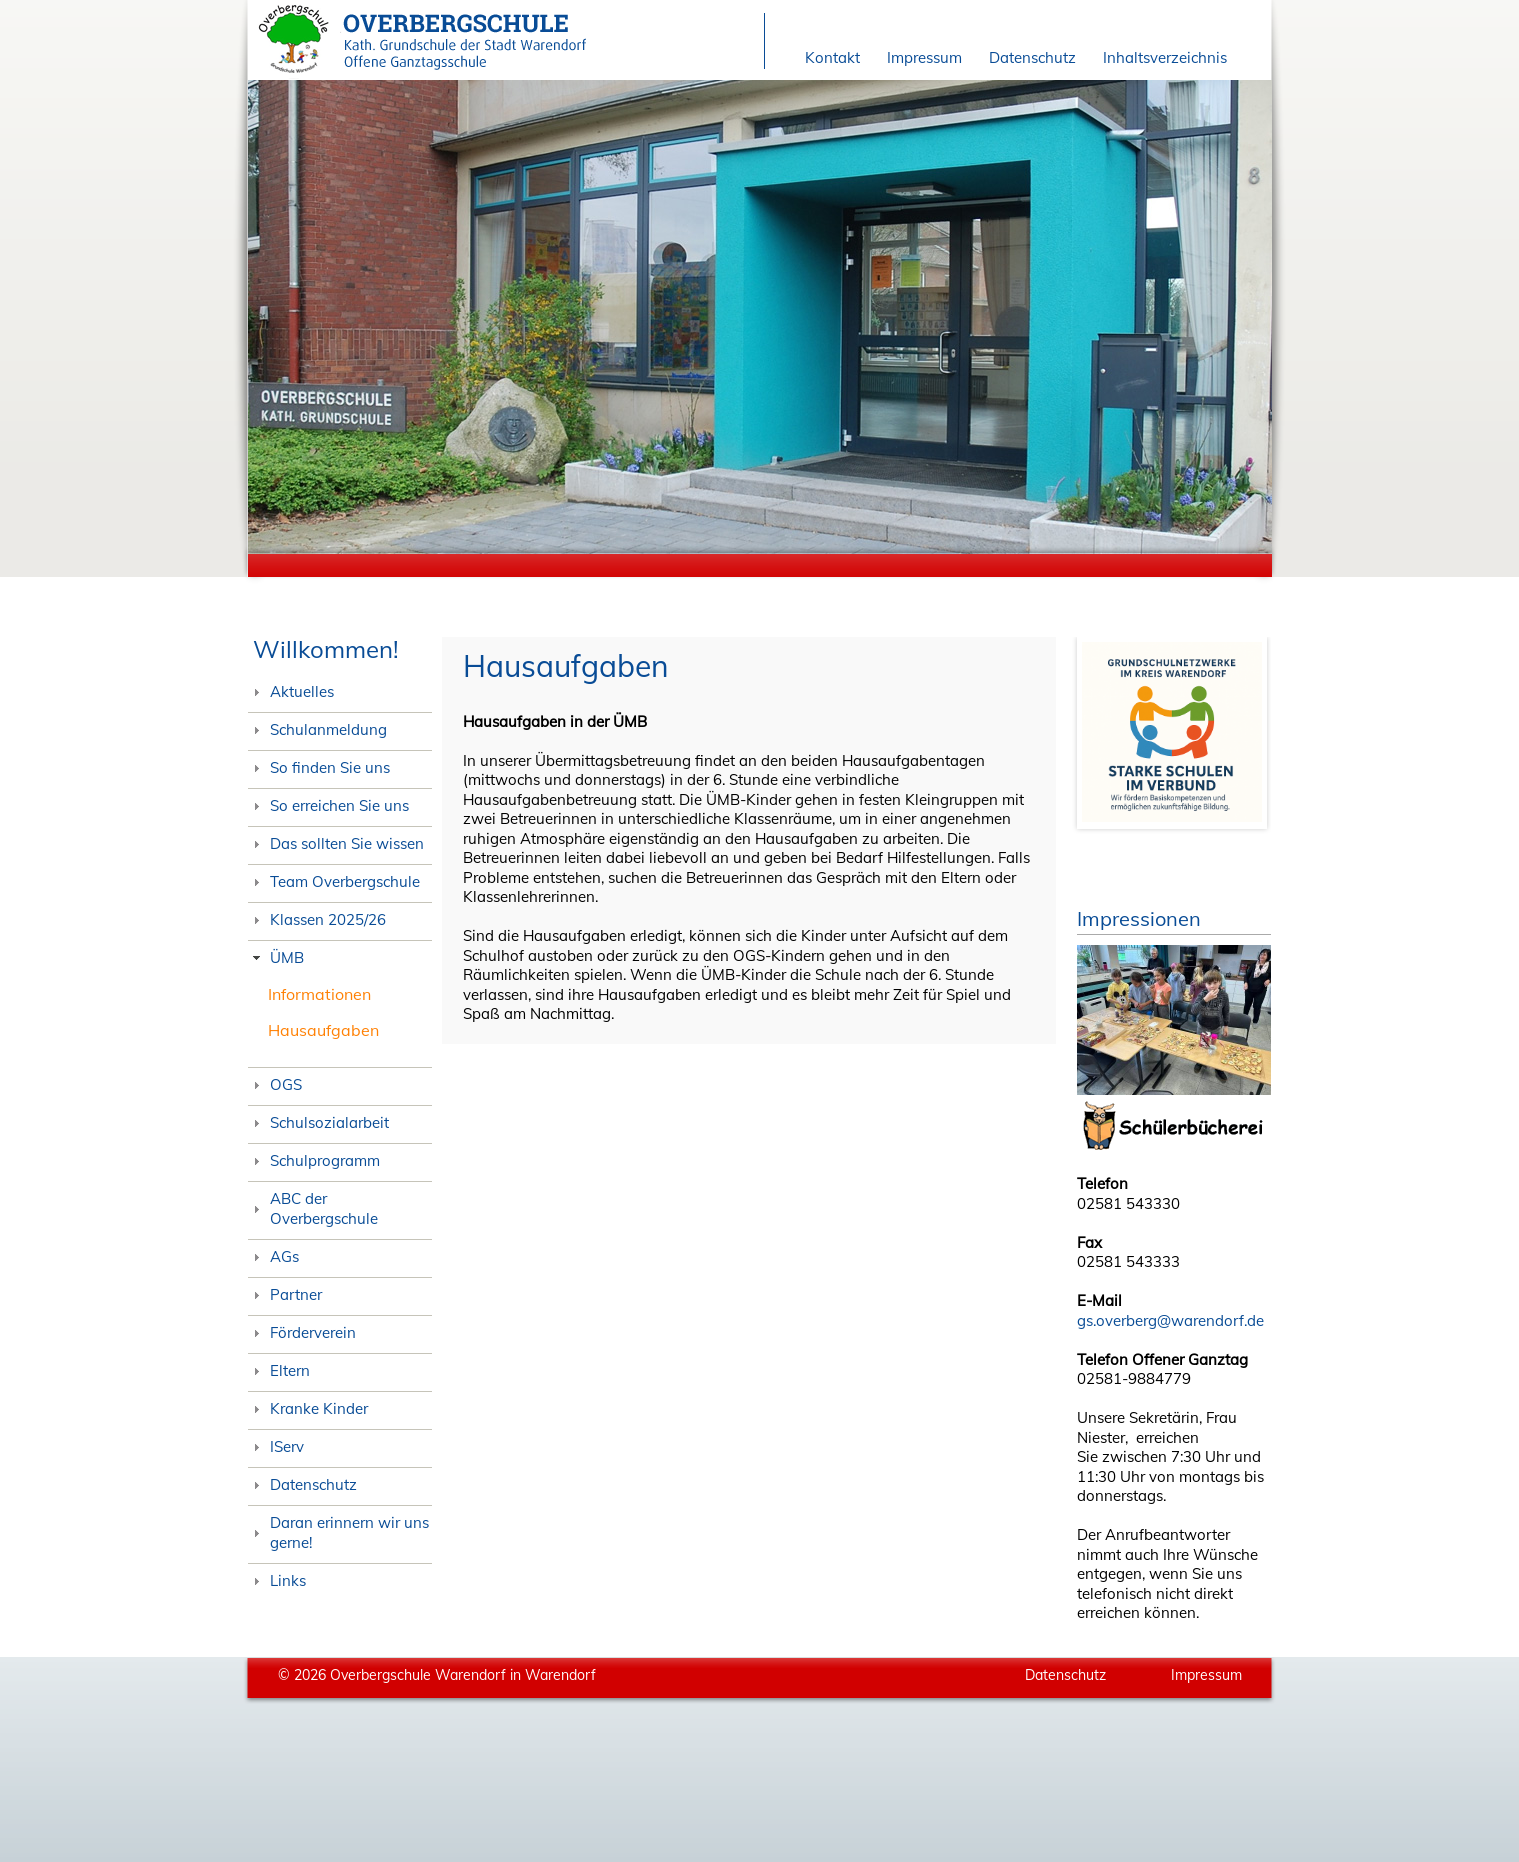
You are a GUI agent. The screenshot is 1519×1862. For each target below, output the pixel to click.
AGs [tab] (274, 1256)
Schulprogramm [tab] (314, 1160)
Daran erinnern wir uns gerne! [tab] (339, 1532)
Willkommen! (326, 649)
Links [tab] (277, 1580)
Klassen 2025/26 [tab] (317, 919)
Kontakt (832, 57)
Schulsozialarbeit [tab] (319, 1122)
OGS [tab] (275, 1084)
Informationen (319, 994)
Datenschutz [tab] (303, 1484)
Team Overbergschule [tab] (334, 881)
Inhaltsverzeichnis (1165, 57)
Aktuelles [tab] (291, 691)
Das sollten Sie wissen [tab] (336, 843)
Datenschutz (1032, 57)
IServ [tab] (276, 1446)
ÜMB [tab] (276, 957)
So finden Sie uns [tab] (319, 767)
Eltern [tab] (279, 1370)
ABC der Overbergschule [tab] (313, 1208)
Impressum (924, 57)
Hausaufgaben (323, 1030)
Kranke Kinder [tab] (308, 1408)
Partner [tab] (285, 1294)
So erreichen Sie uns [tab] (329, 805)
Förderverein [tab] (302, 1332)
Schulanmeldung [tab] (318, 729)
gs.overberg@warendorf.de (1170, 1320)
